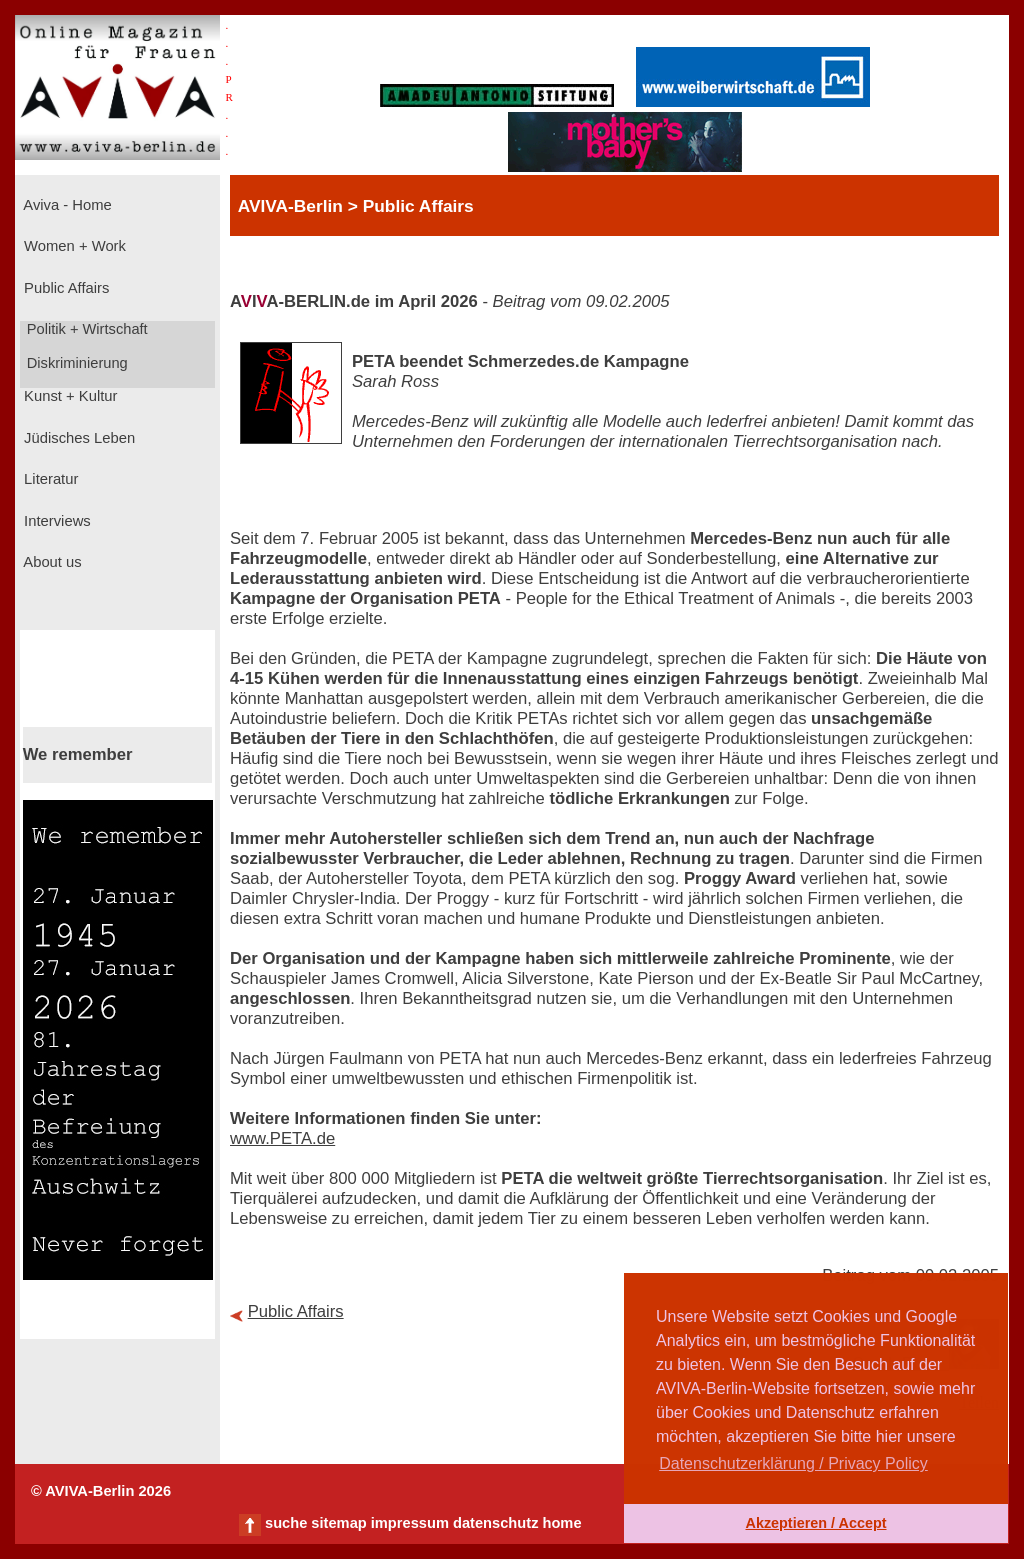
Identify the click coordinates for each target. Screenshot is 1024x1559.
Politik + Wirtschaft (85, 329)
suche (286, 1523)
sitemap (338, 1523)
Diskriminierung (75, 363)
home (561, 1523)
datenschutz (496, 1523)
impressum (410, 1523)
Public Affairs (64, 288)
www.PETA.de (282, 1138)
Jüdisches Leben (77, 438)
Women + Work (73, 246)
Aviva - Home (66, 205)
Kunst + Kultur (68, 396)
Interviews (55, 521)
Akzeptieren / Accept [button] (815, 1523)
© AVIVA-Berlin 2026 (101, 1491)
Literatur (49, 479)
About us (51, 562)
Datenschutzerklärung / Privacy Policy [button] (793, 1463)
